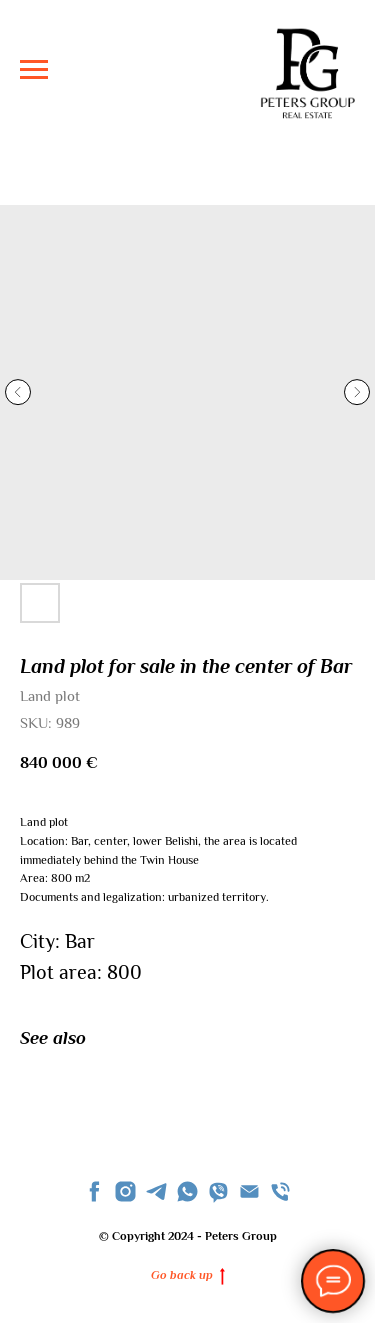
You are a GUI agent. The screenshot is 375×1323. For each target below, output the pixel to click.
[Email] (249, 1191)
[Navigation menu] (34, 70)
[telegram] (156, 1191)
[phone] (280, 1191)
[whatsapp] (187, 1191)
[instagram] (125, 1191)
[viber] (218, 1191)
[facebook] (94, 1191)
